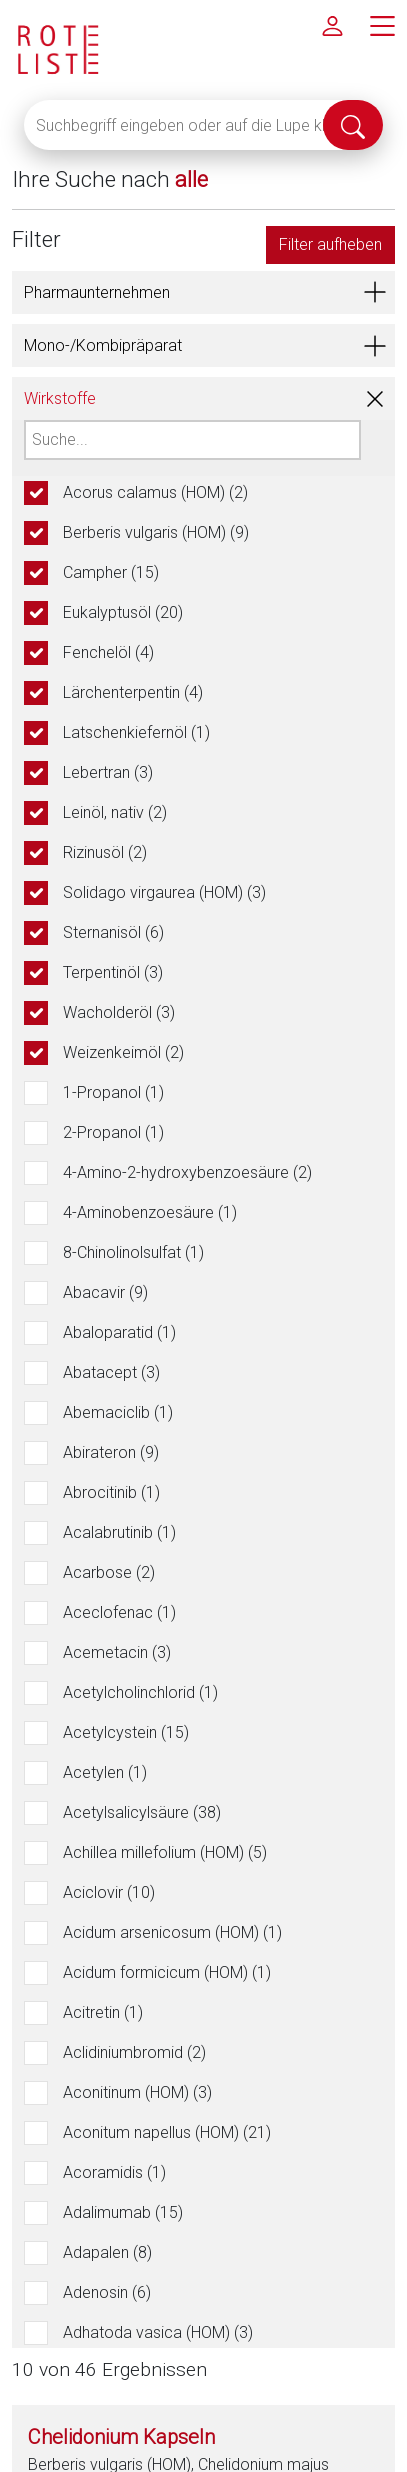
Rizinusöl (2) (105, 852)
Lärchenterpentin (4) (133, 692)
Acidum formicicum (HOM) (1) (167, 1972)
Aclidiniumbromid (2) (134, 2052)
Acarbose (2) (109, 1572)
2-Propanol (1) (113, 1132)
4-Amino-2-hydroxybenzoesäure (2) (187, 1172)
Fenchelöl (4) (108, 652)
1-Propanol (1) (113, 1092)
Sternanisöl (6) (113, 932)
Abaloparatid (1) (119, 1332)
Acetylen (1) (105, 1772)
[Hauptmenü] (382, 25)
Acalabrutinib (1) (119, 1532)
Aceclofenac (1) (119, 1612)
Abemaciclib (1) (118, 1412)
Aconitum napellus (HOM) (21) (167, 2132)
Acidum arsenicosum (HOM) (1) (172, 1932)
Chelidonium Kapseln (121, 2437)
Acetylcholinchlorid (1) (140, 1692)
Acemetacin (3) (117, 1652)
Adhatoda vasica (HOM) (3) (158, 2332)
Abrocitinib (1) (111, 1492)
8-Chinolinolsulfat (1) (133, 1252)
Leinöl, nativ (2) (115, 812)
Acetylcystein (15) (126, 1732)
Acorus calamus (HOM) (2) (155, 492)
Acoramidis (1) (114, 2172)
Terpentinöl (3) (113, 972)
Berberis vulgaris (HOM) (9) (156, 532)
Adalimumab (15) (123, 2212)
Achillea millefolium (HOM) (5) (165, 1852)
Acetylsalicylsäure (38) (142, 1812)
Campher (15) (111, 572)
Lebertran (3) (108, 772)
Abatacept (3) (111, 1372)
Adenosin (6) (107, 2292)
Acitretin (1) (103, 2012)
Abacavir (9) (105, 1292)
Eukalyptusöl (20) (123, 612)
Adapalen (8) (107, 2252)
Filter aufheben (330, 244)
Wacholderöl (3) (119, 1012)
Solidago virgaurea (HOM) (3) (164, 892)
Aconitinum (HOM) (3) (137, 2092)
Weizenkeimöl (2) (123, 1052)
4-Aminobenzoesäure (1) (150, 1212)
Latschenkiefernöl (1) (136, 732)
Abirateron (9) (111, 1452)
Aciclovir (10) (109, 1892)
